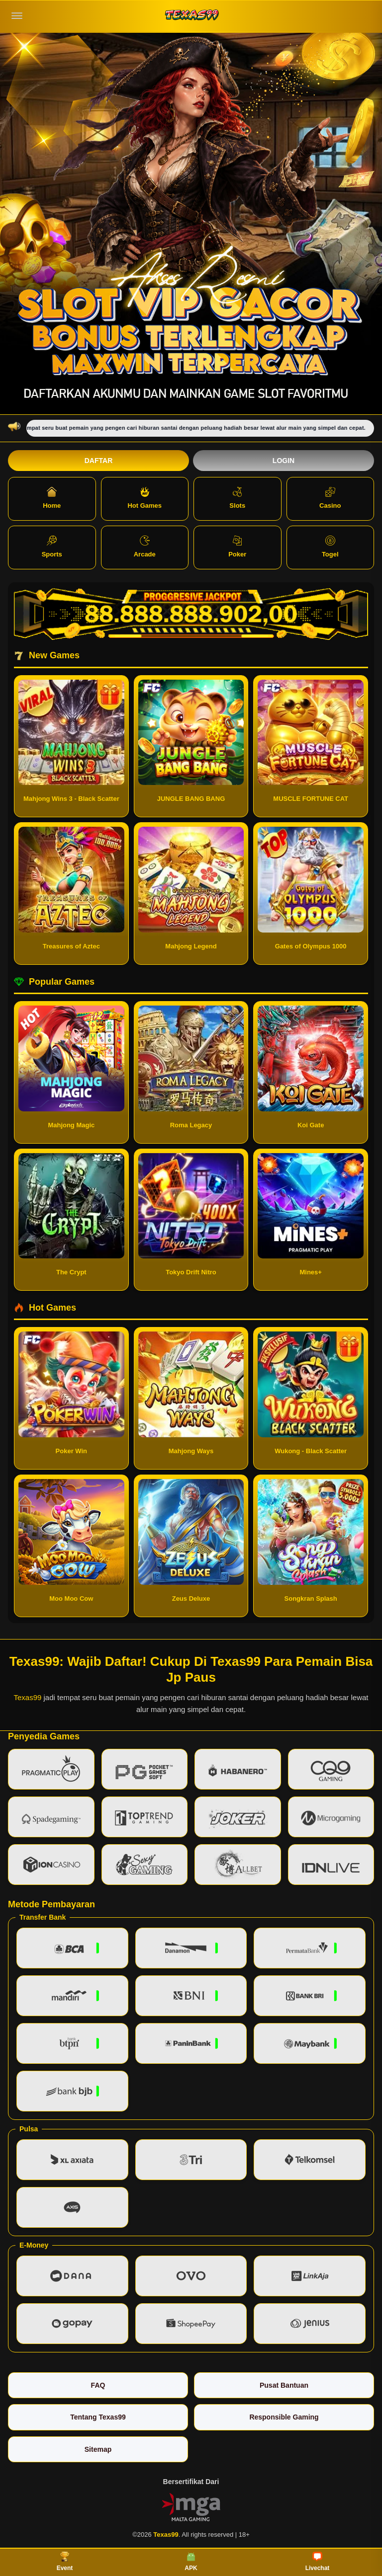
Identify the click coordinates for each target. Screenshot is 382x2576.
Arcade (145, 547)
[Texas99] (191, 16)
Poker (237, 547)
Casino (330, 498)
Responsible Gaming (283, 2417)
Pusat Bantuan (284, 2385)
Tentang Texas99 (98, 2417)
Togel (330, 547)
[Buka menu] (17, 16)
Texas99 (27, 1697)
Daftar (99, 461)
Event (65, 2562)
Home (52, 498)
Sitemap (98, 2449)
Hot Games (144, 498)
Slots (237, 498)
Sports (52, 547)
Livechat (317, 2562)
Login (283, 461)
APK (191, 2562)
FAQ (98, 2385)
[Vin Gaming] (191, 2506)
